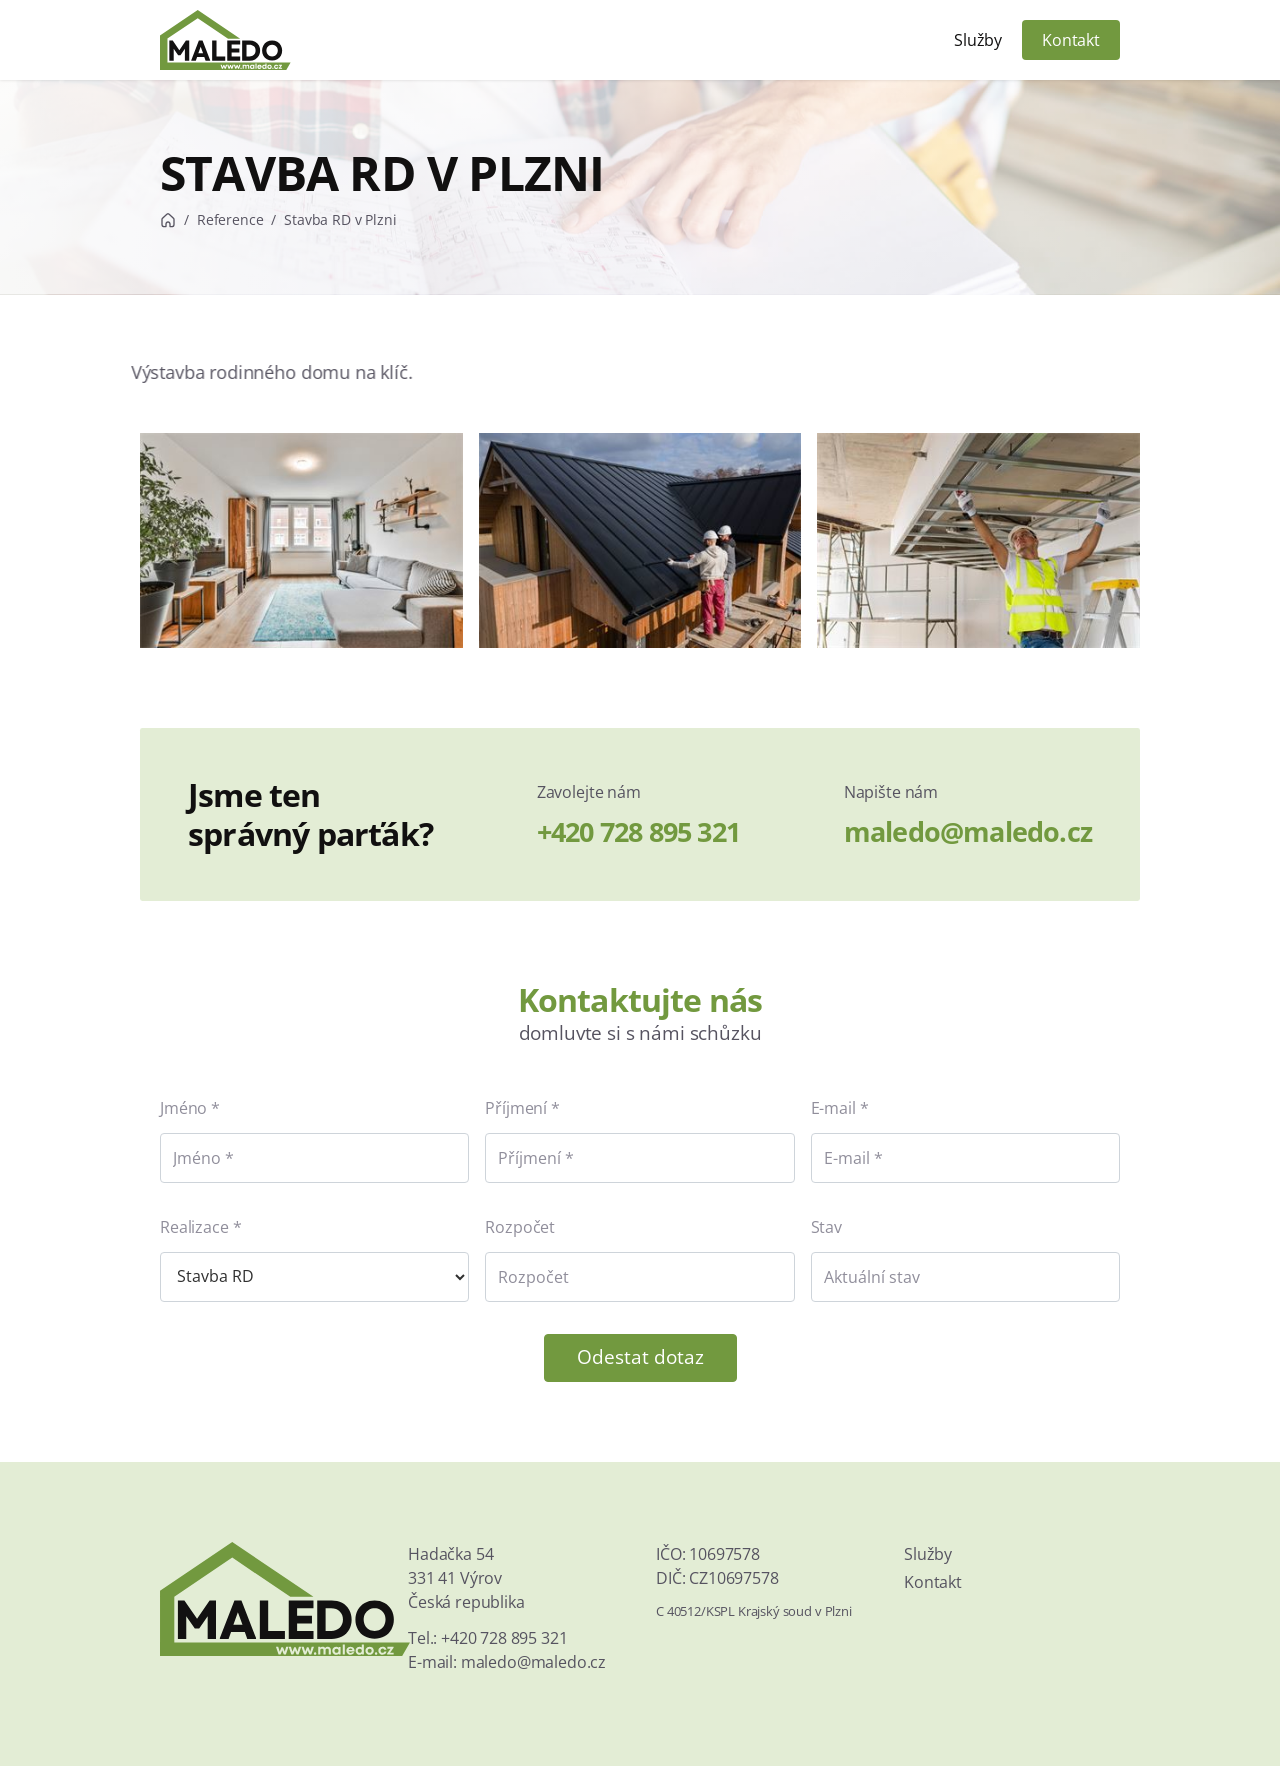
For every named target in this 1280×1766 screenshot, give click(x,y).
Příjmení (516, 1108)
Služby (978, 40)
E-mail (833, 1108)
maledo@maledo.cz (968, 831)
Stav (826, 1227)
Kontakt (1071, 40)
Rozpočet (520, 1227)
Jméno (183, 1108)
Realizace (194, 1227)
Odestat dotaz (640, 1356)
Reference (230, 219)
